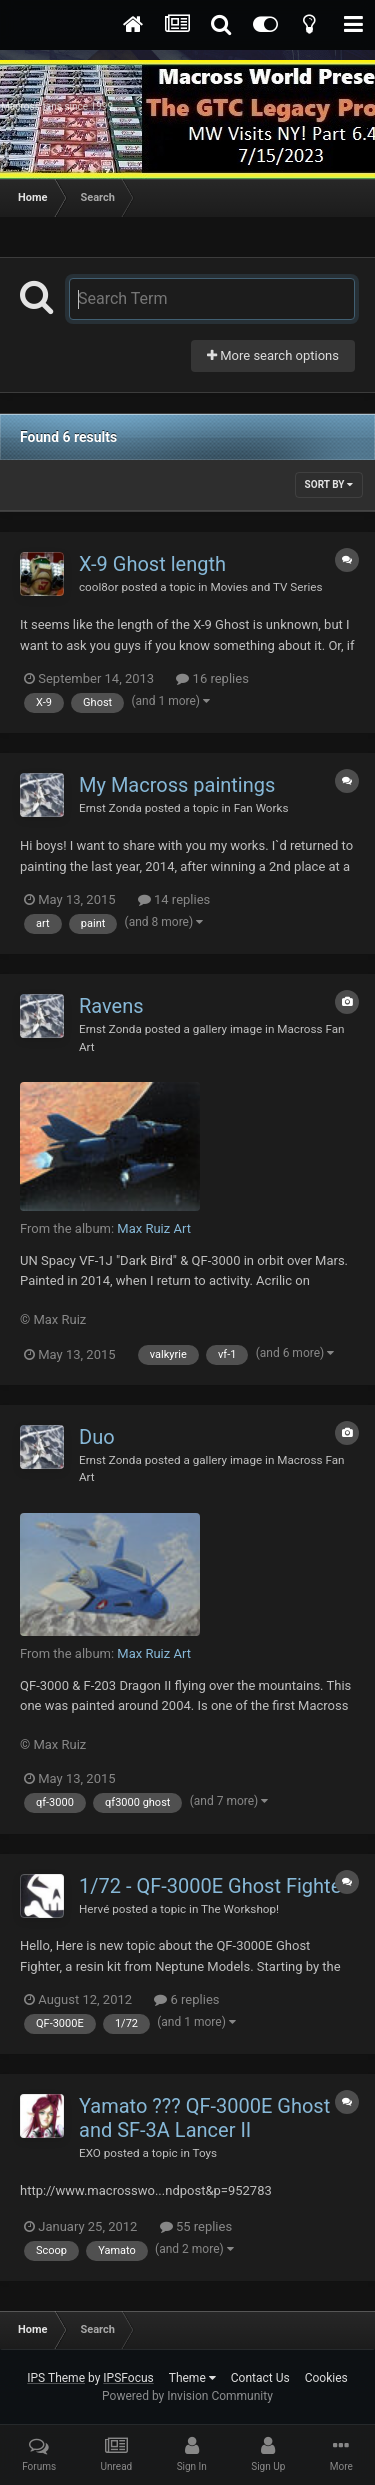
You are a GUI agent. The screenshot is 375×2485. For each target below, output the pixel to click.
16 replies (212, 678)
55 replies (196, 2226)
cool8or (99, 587)
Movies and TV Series (266, 587)
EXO (90, 2153)
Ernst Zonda (110, 808)
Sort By (329, 484)
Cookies (326, 2378)
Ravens (111, 1006)
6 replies (186, 1999)
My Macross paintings (177, 785)
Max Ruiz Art (154, 1228)
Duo (97, 1437)
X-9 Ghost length (152, 564)
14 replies (174, 899)
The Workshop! (240, 1909)
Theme (192, 2378)
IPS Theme (56, 2378)
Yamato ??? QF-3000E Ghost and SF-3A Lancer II (204, 2118)
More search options (273, 355)
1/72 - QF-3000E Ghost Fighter (213, 1886)
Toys (205, 2153)
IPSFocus (128, 2378)
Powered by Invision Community (187, 2396)
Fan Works (261, 808)
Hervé (94, 1909)
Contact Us (260, 2378)
